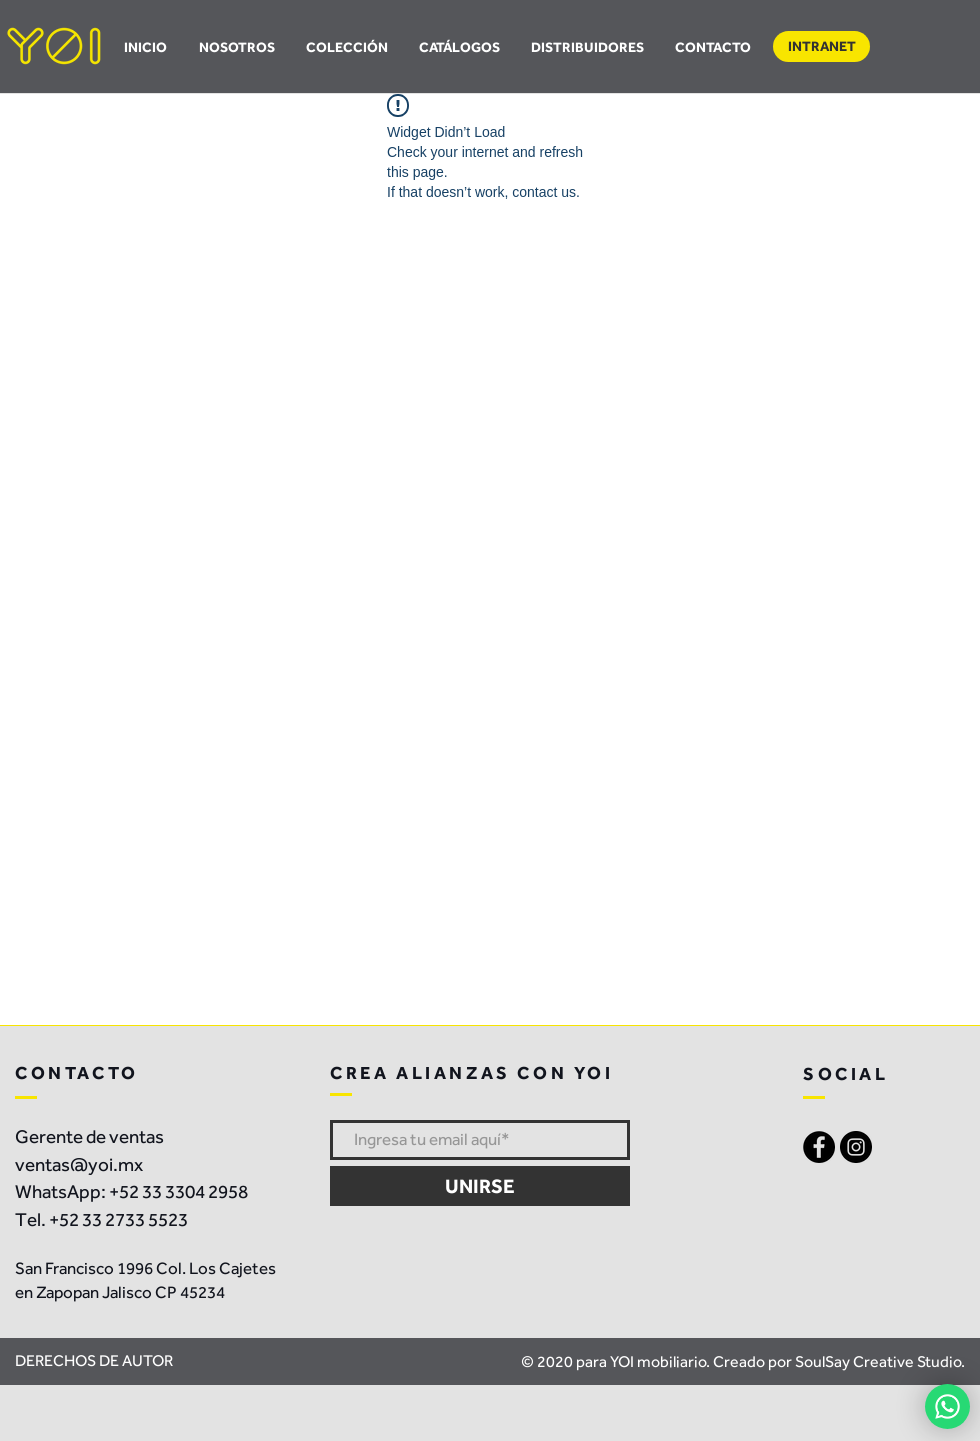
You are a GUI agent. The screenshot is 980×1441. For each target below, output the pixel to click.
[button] (459, 47)
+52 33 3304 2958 (178, 1191)
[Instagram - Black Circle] (856, 1147)
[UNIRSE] (480, 1186)
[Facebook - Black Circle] (819, 1147)
